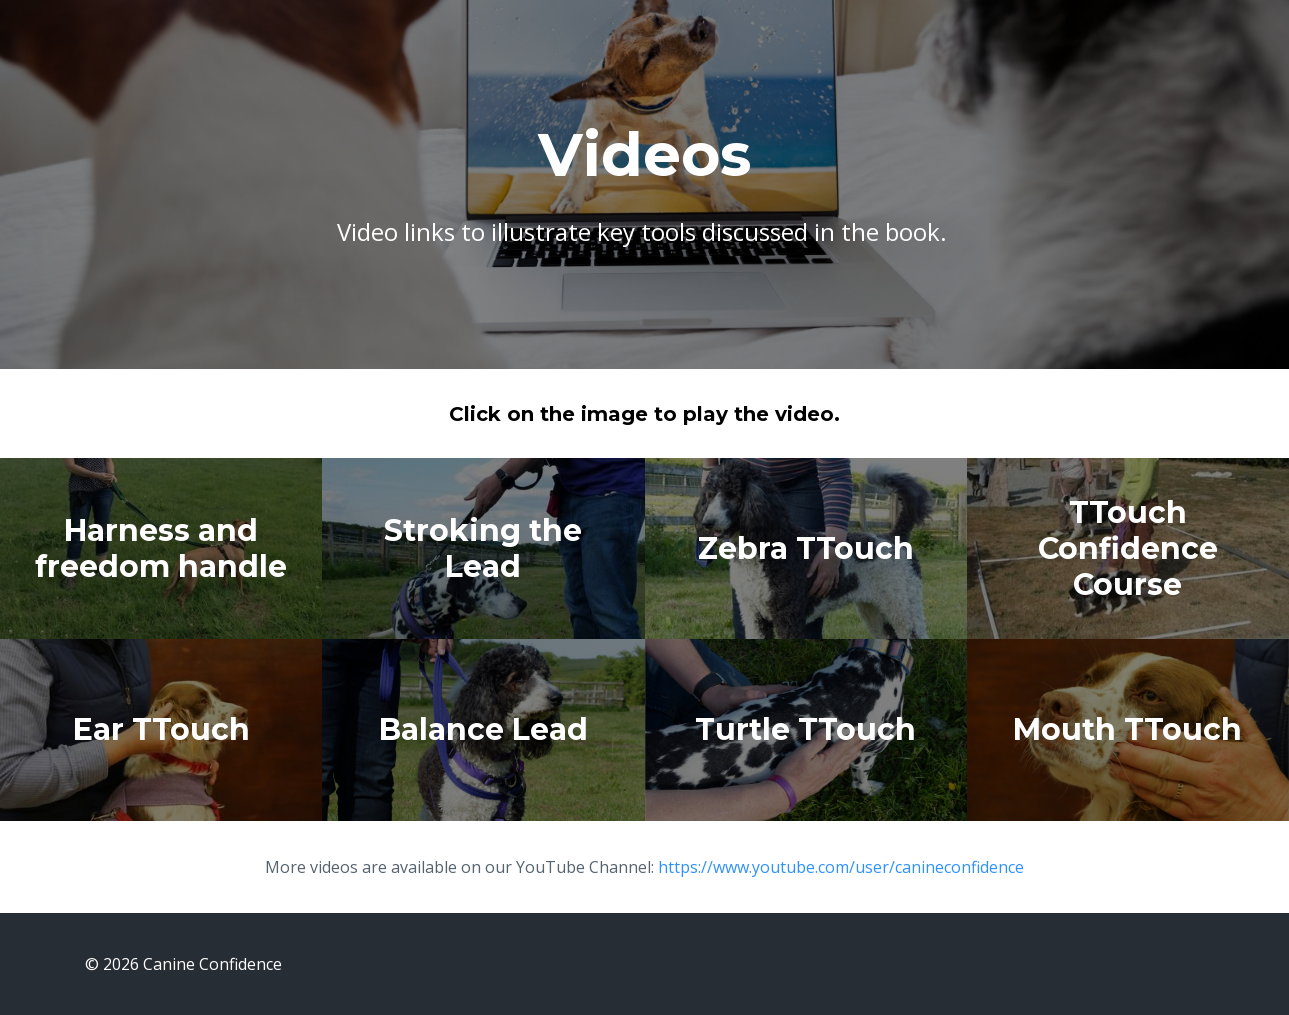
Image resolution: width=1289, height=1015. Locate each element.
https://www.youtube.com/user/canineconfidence (841, 867)
